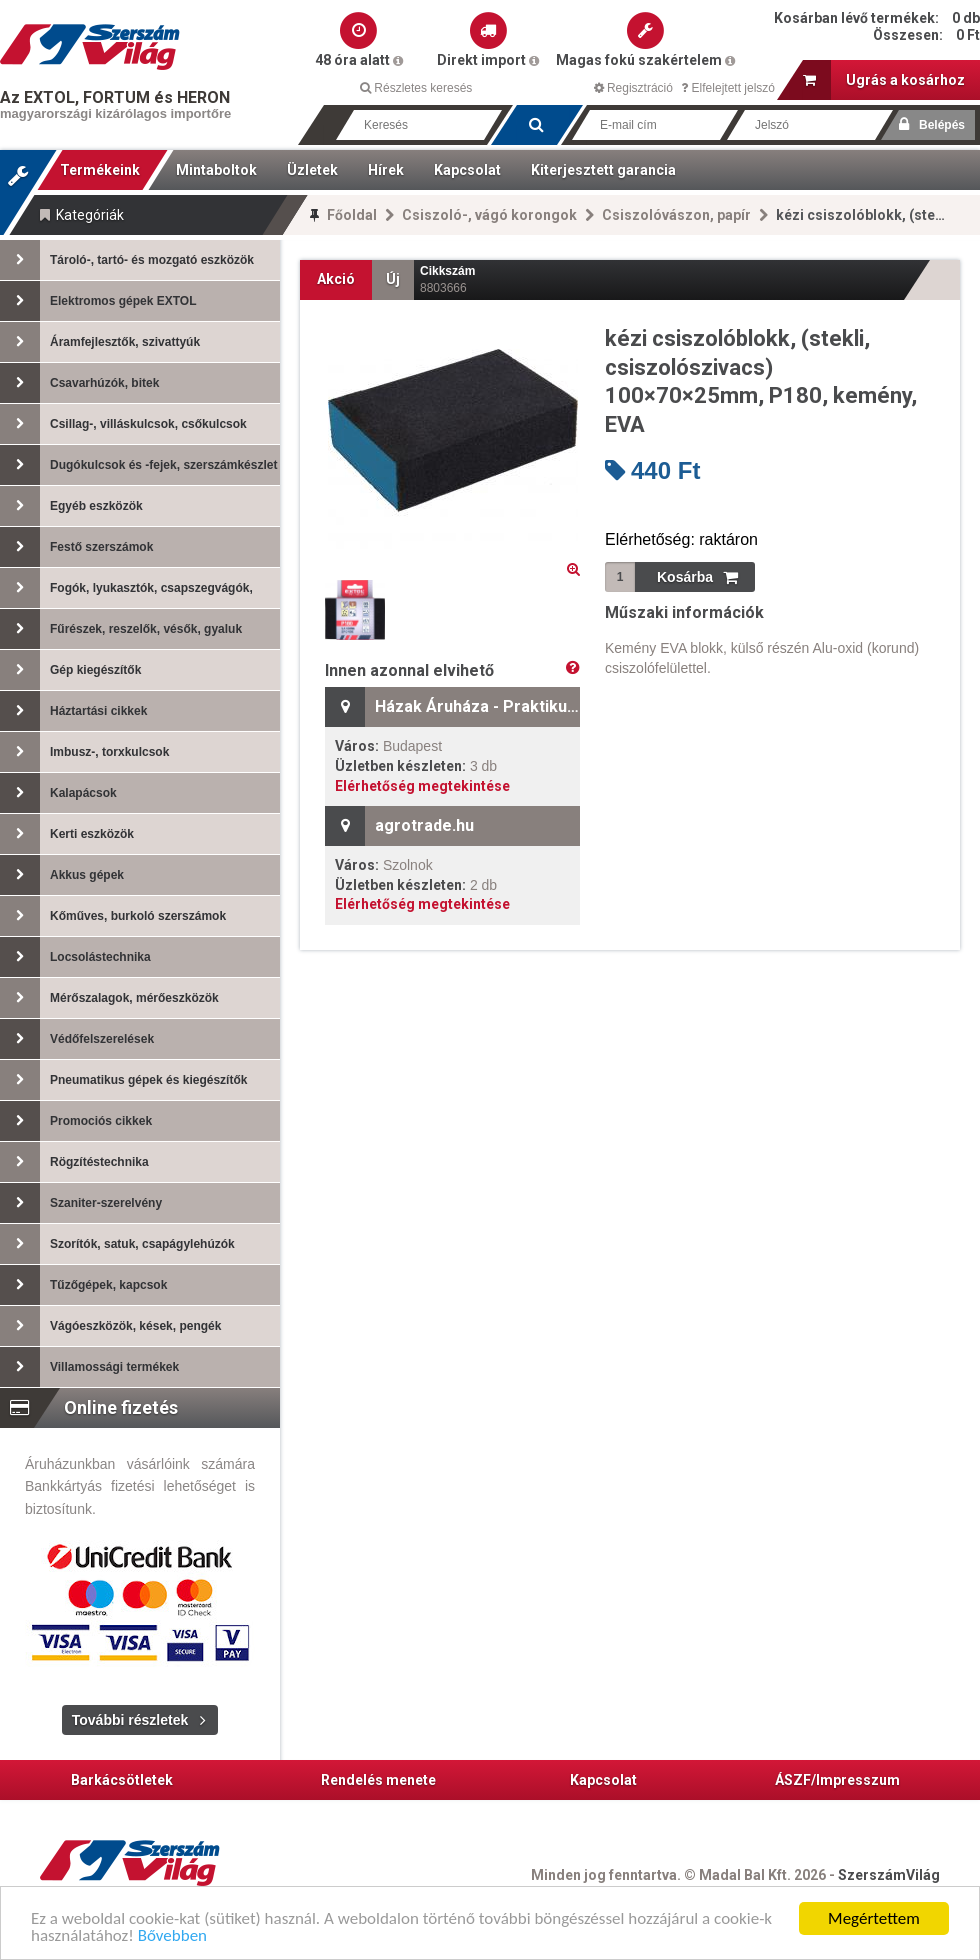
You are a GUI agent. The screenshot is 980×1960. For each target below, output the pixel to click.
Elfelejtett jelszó (728, 88)
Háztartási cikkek (73, 711)
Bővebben (172, 1937)
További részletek (130, 1720)
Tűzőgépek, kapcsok (83, 1285)
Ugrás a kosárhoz (884, 80)
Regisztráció (633, 88)
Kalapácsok (58, 793)
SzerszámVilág (889, 1875)
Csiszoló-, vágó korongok (489, 215)
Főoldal (352, 215)
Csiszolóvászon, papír (676, 215)
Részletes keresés (416, 88)
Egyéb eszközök (71, 506)
